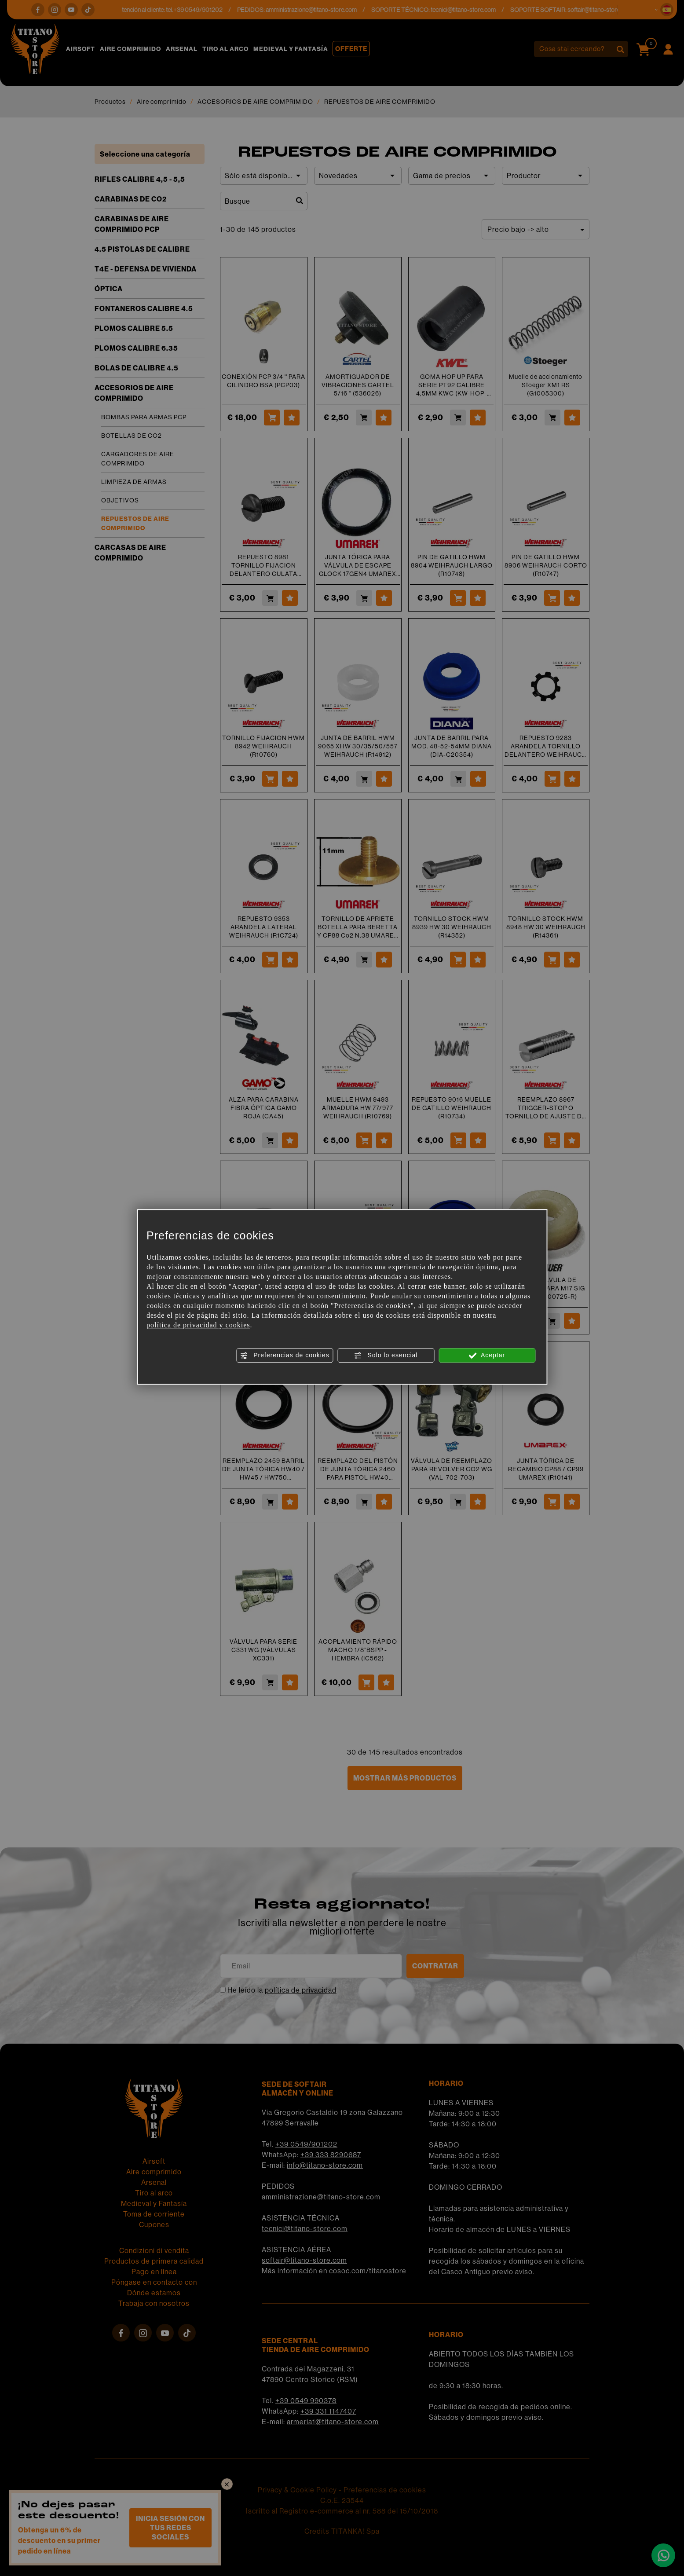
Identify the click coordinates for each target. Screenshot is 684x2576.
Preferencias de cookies (284, 1355)
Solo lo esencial (386, 1355)
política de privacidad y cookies (198, 1325)
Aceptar (487, 1355)
